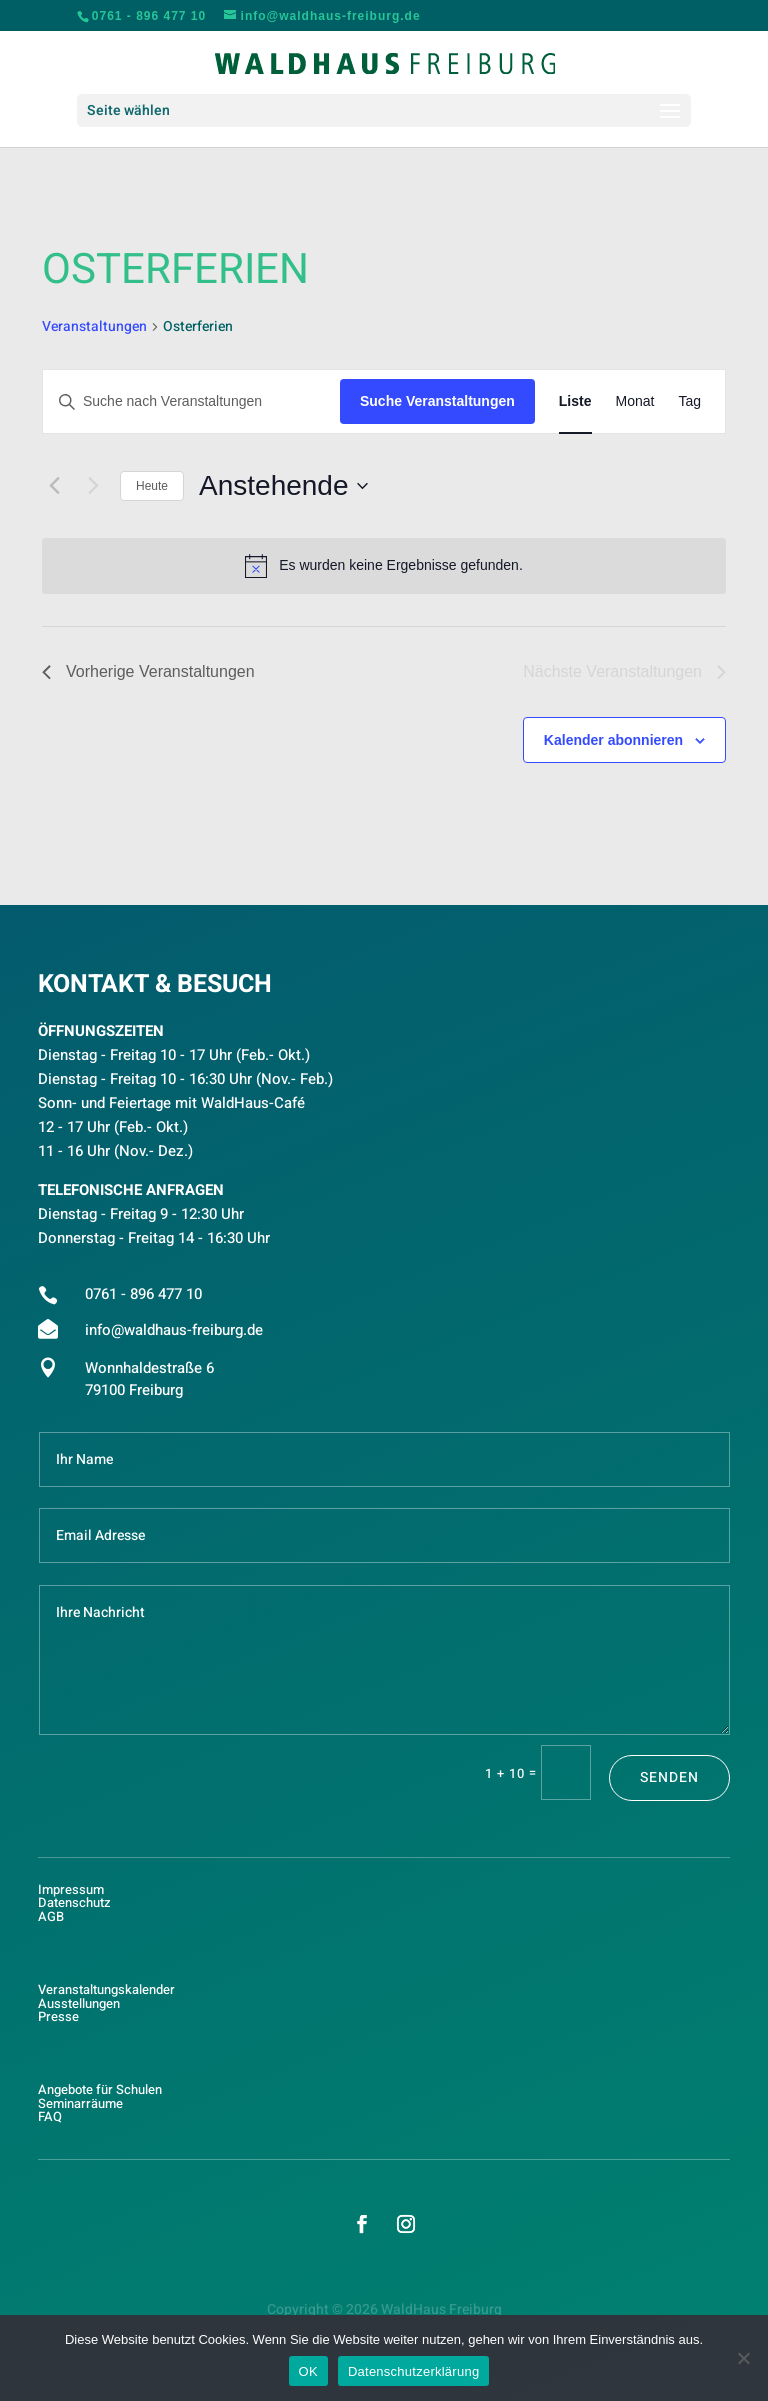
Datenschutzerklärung (413, 2371)
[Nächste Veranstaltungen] (93, 486)
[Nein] (743, 2358)
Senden (669, 1777)
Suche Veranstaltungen (437, 401)
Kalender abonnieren (613, 740)
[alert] (384, 566)
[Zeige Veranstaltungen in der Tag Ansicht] (689, 401)
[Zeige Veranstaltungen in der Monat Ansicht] (635, 401)
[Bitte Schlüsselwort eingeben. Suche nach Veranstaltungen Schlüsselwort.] (191, 401)
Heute (152, 486)
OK (308, 2371)
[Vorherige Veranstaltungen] (54, 486)
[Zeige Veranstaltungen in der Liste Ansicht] (575, 401)
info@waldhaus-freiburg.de (174, 1330)
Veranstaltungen (94, 327)
